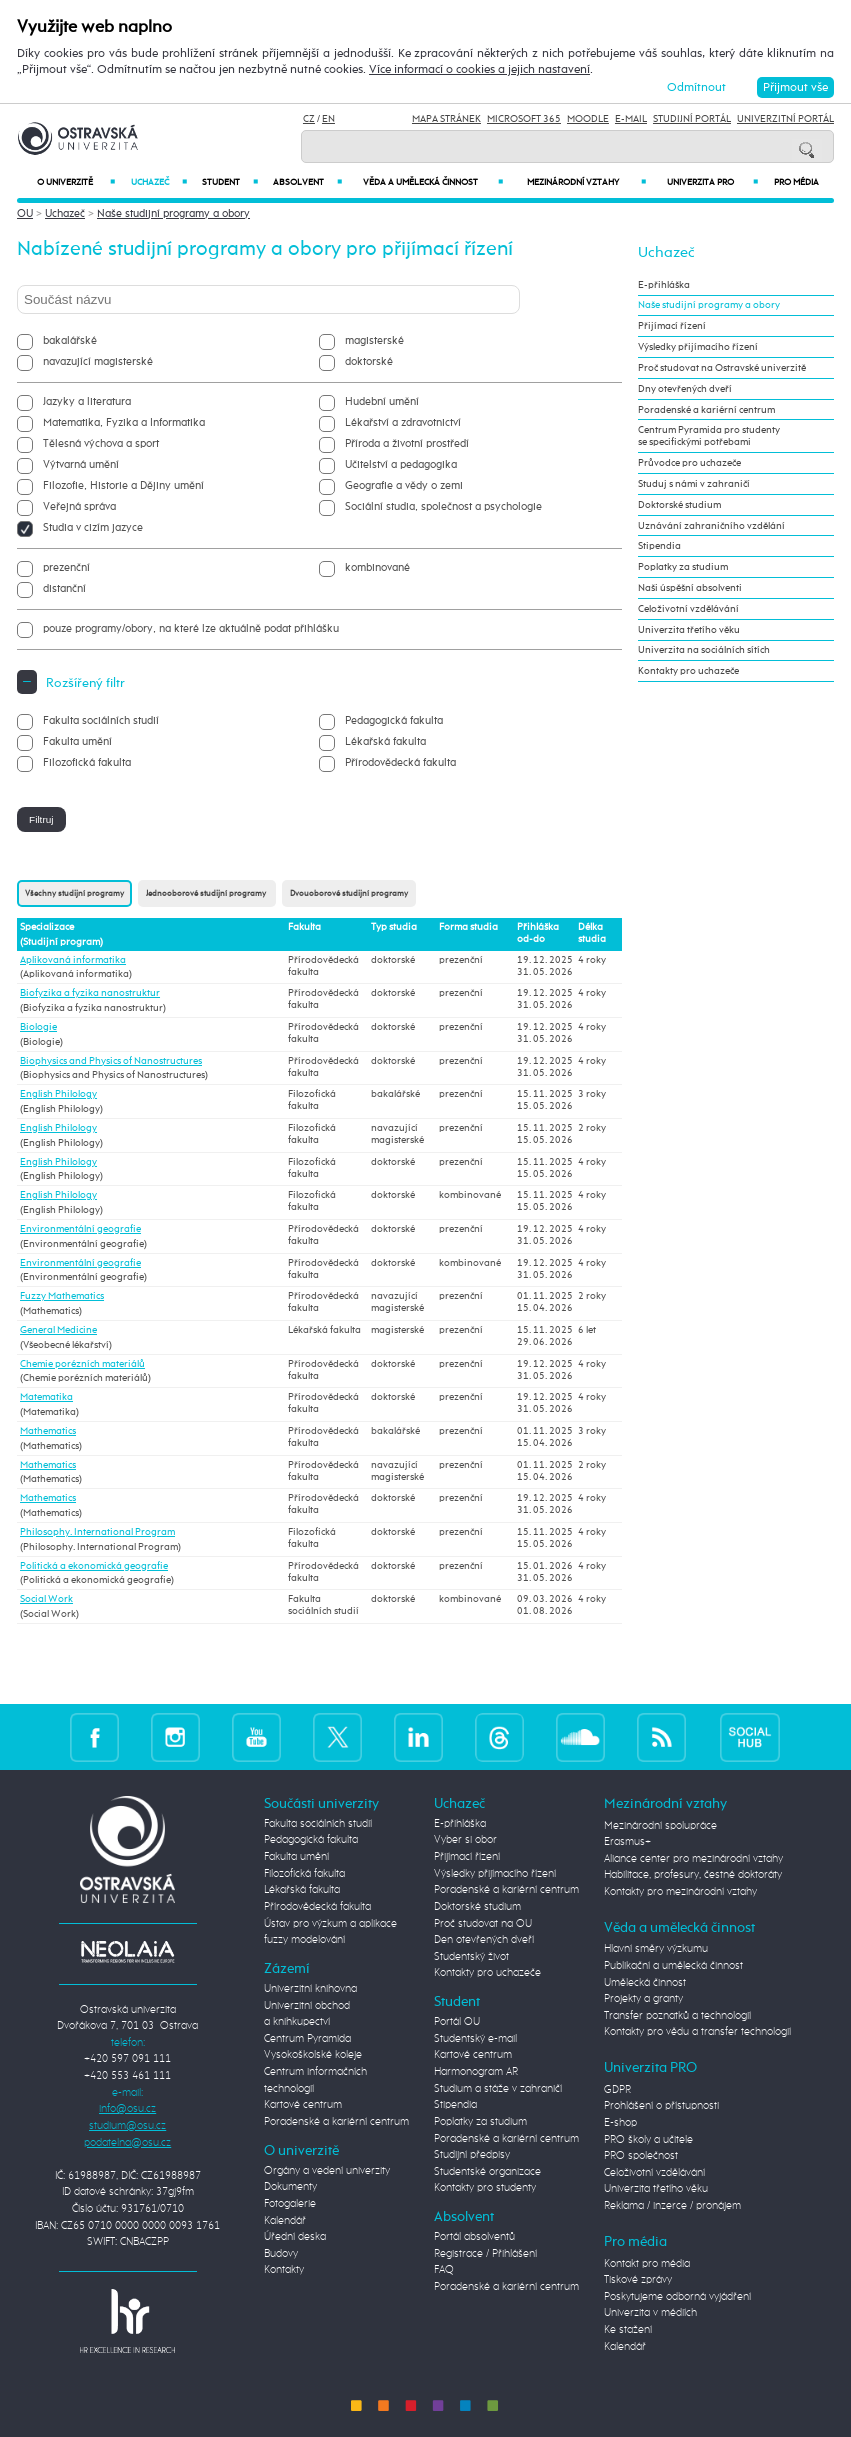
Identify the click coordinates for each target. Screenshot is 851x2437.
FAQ (444, 2269)
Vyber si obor (465, 1839)
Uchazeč (159, 182)
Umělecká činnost (645, 1982)
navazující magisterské (98, 361)
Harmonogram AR (476, 2071)
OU (25, 213)
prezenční (66, 567)
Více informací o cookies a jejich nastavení (479, 69)
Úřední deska (295, 2236)
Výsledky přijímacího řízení (698, 347)
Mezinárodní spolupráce (660, 1825)
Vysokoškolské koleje (313, 2054)
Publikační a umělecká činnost (673, 1965)
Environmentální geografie (80, 1229)
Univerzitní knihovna (310, 1988)
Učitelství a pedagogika (401, 464)
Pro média (796, 182)
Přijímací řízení (672, 326)
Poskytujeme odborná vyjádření (677, 2296)
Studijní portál (692, 119)
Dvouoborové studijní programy (349, 893)
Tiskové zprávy (638, 2279)
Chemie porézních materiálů (82, 1364)
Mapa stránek (446, 119)
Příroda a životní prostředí (407, 443)
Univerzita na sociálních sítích (704, 650)
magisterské (374, 340)
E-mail (631, 119)
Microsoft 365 (524, 119)
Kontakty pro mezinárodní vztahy (680, 1891)
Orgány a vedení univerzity (327, 2170)
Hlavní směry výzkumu (656, 1948)
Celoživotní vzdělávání (688, 609)
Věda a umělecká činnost (432, 182)
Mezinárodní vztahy (586, 182)
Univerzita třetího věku (689, 630)
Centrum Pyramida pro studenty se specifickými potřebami (709, 436)
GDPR (617, 2089)
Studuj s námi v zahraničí (694, 484)
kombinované (377, 567)
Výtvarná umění (81, 464)
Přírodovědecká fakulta (400, 762)
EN (328, 119)
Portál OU (457, 2021)
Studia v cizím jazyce (93, 527)
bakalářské (70, 340)
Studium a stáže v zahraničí (498, 2088)
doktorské (369, 361)
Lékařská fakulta (385, 741)
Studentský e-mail (475, 2038)
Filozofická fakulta (87, 762)
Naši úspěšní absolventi (690, 588)
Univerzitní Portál (785, 119)
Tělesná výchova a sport (101, 443)
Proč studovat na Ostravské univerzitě (722, 368)
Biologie (38, 1027)
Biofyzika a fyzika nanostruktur (90, 993)
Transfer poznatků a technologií (677, 2015)
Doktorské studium (679, 505)
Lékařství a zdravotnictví (403, 422)
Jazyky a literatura (87, 401)
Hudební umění (382, 401)
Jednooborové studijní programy (207, 893)
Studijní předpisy (472, 2154)
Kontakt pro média (647, 2263)
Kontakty (284, 2269)
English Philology (58, 1094)
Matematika (46, 1397)
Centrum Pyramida (307, 2038)
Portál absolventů (474, 2236)
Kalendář (285, 2220)
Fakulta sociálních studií (101, 720)
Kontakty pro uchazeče (688, 671)
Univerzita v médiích (650, 2312)
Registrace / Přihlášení (485, 2253)
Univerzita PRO (712, 182)
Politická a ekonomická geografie (94, 1566)
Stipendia (659, 546)
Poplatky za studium (683, 567)
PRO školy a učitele (648, 2139)
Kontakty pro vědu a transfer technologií (697, 2031)
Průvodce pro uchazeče (689, 463)
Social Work (46, 1599)
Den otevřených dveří (484, 1939)
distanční (64, 588)
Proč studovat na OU (483, 1923)
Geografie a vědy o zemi (404, 485)
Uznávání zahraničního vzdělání (711, 526)
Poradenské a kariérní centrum (706, 410)
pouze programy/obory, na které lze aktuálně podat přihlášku (191, 628)
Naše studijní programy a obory (173, 213)
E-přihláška (664, 285)
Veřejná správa (79, 506)
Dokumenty (290, 2186)
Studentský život (471, 1956)
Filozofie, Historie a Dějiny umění (123, 485)
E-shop (620, 2122)
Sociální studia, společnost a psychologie (443, 506)
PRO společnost (641, 2155)
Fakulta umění (77, 741)
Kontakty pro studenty (485, 2187)
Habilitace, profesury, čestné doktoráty (693, 1874)
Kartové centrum (303, 2104)
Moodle (588, 119)
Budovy (281, 2253)
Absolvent (307, 182)
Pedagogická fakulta (394, 720)
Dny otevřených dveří (685, 389)
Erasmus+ (627, 1841)
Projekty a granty (643, 1998)
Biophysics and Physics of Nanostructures (111, 1061)
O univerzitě (76, 182)
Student (230, 182)
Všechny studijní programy (74, 893)
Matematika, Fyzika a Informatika (124, 422)
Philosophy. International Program (97, 1532)
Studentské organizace (487, 2171)
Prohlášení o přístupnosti (661, 2105)
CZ (309, 119)
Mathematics (48, 1431)
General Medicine (58, 1330)
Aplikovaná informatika (73, 960)
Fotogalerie (290, 2203)
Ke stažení (628, 2329)
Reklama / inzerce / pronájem (672, 2205)
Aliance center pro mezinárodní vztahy (693, 1858)
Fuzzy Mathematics (62, 1296)
